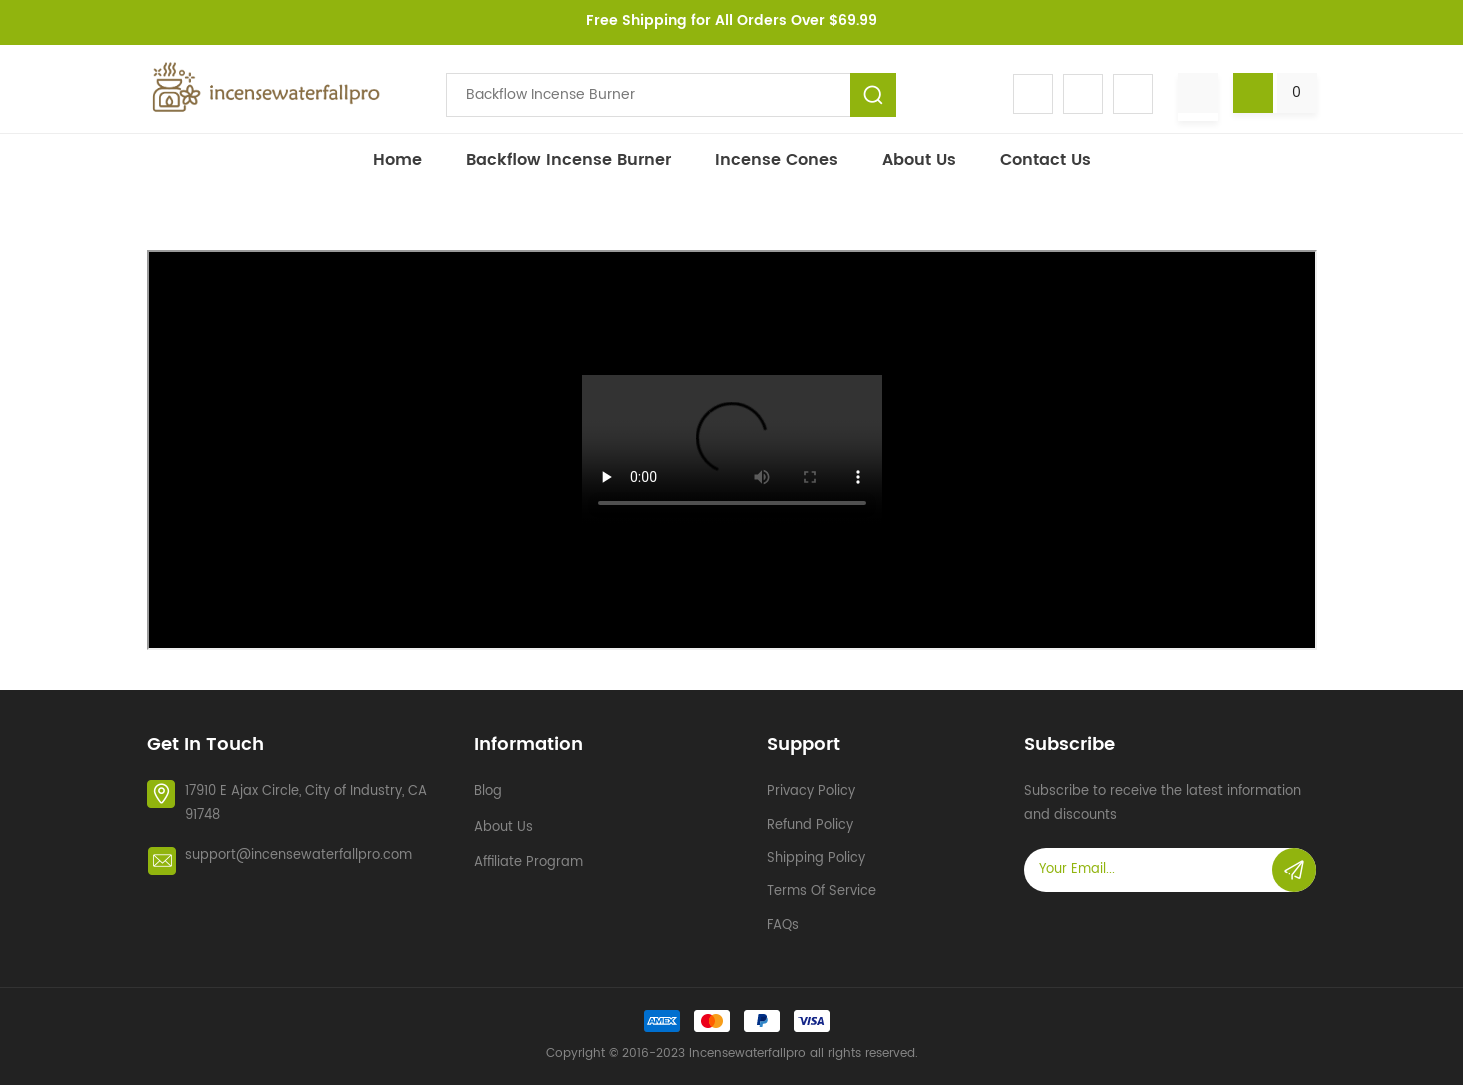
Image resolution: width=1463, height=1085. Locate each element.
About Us (919, 160)
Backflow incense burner (568, 160)
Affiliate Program (528, 862)
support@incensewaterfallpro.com (298, 855)
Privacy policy (811, 791)
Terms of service (821, 891)
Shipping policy (816, 858)
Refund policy (810, 825)
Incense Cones (776, 160)
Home (397, 160)
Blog (488, 791)
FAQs (783, 925)
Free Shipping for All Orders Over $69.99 (731, 20)
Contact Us (1045, 160)
